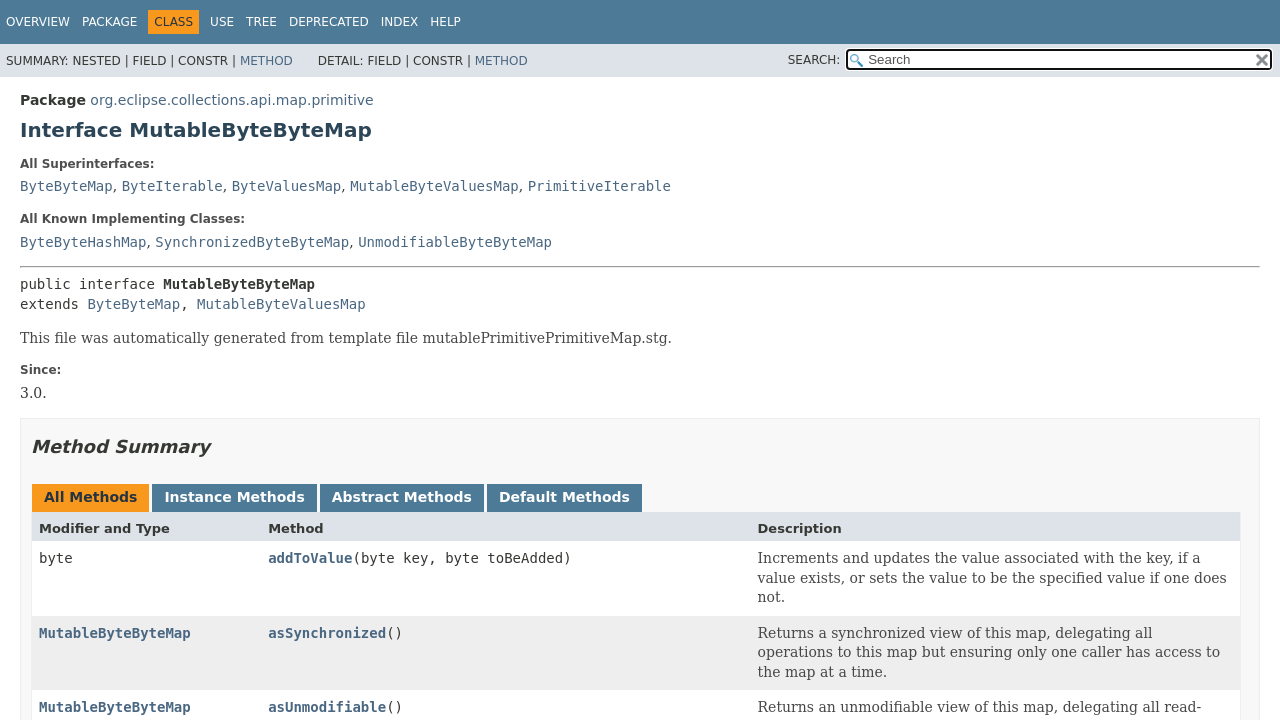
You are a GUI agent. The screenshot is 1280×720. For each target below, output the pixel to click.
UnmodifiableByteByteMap (455, 242)
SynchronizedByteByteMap (252, 242)
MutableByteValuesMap (434, 186)
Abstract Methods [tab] (402, 497)
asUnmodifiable (327, 707)
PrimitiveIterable (599, 186)
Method (266, 61)
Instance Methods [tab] (234, 497)
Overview (38, 22)
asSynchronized (327, 633)
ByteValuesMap (287, 186)
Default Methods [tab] (564, 497)
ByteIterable (172, 186)
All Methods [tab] (90, 497)
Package (109, 22)
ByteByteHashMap (83, 242)
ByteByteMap (66, 186)
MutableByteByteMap (115, 633)
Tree (261, 22)
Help (445, 22)
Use (222, 22)
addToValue (310, 558)
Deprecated (329, 22)
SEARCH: (814, 60)
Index (400, 22)
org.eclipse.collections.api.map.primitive (231, 100)
